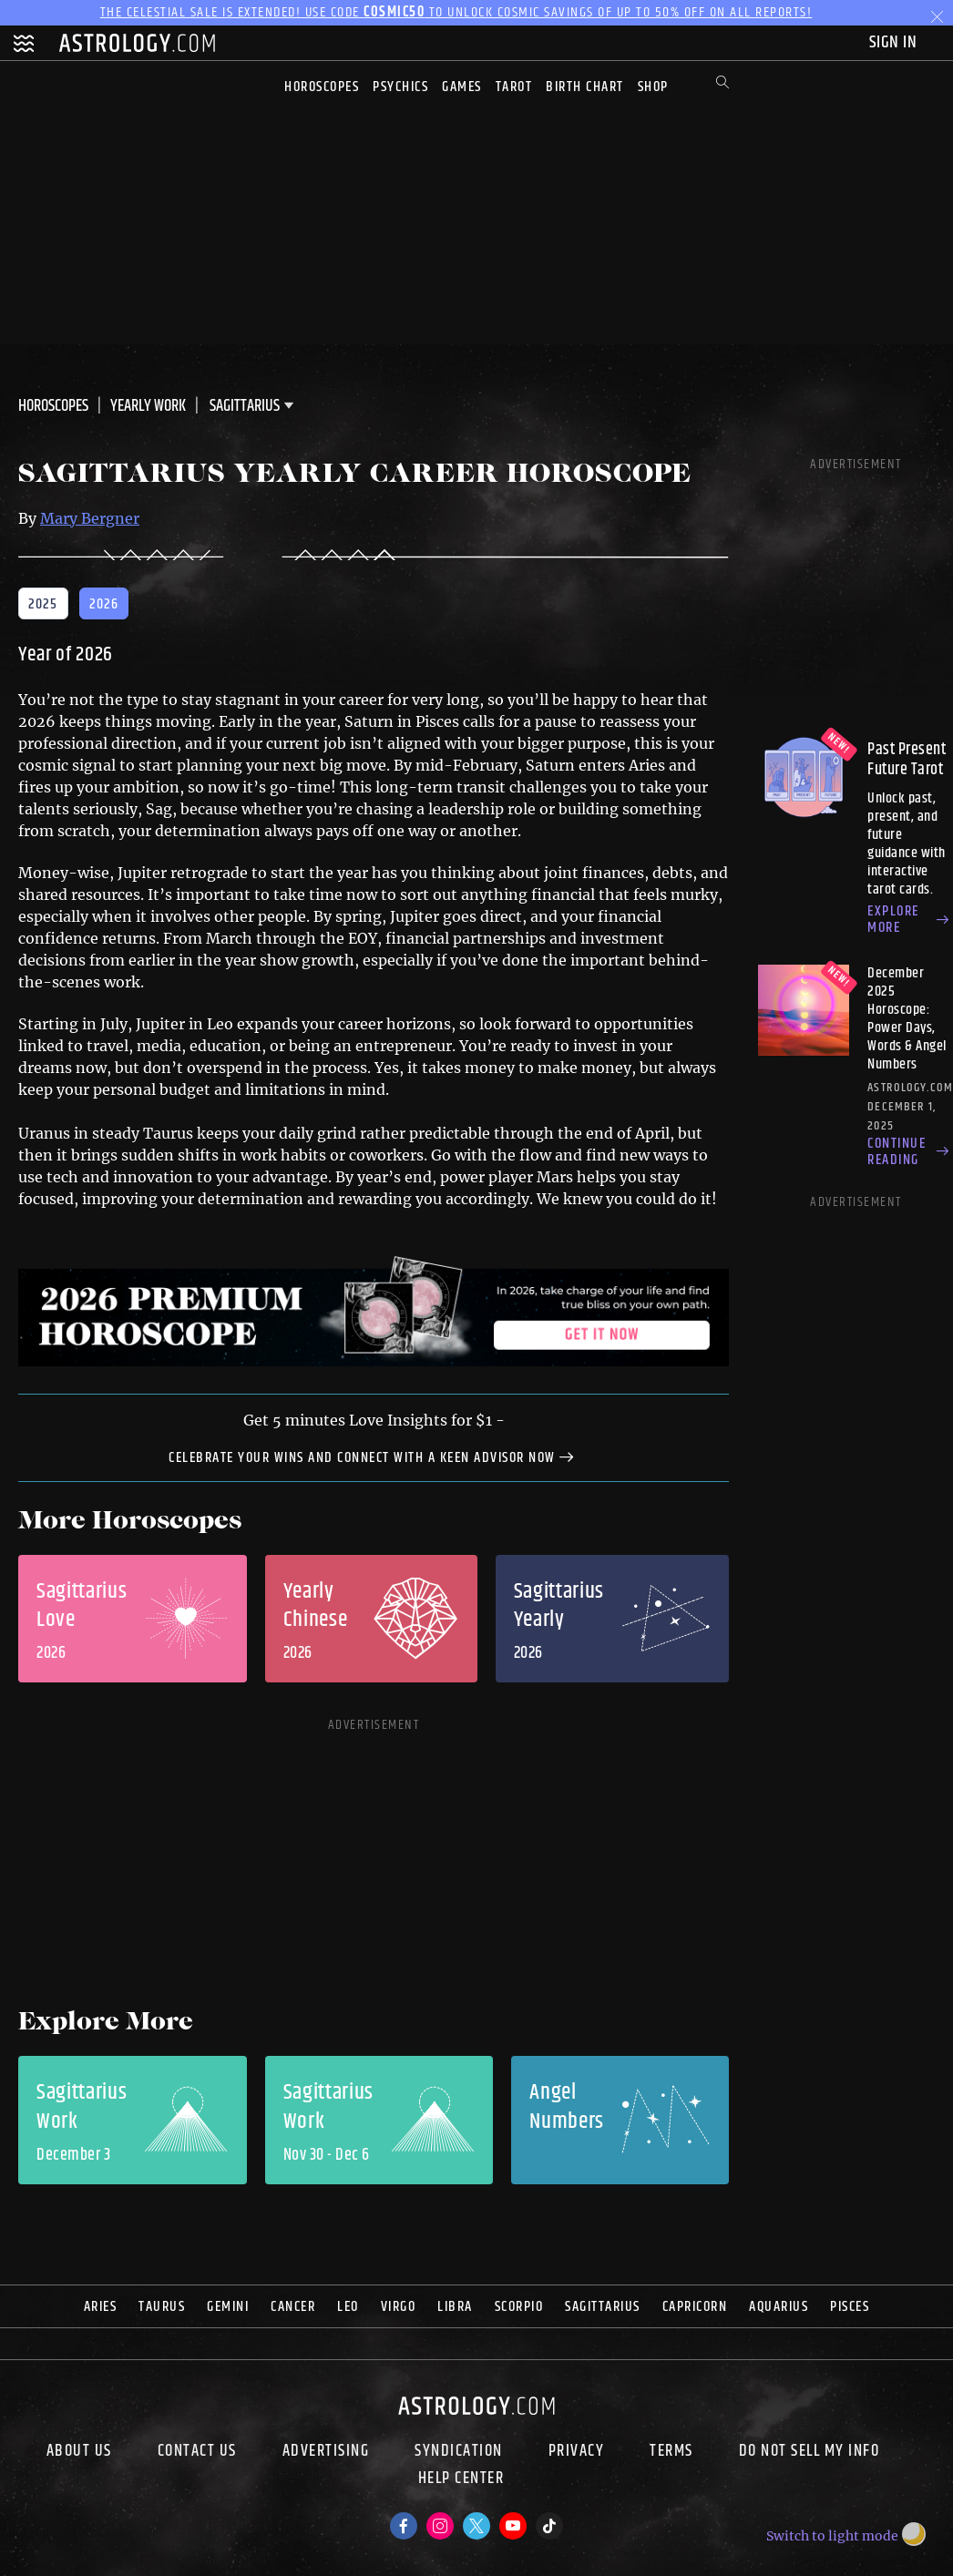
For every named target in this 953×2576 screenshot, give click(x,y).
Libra (455, 2306)
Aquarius (778, 2306)
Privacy (576, 2451)
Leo (348, 2306)
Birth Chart (585, 87)
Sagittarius (602, 2306)
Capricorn (695, 2306)
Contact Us (197, 2451)
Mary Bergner (89, 518)
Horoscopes (321, 87)
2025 (43, 604)
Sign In (895, 42)
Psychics (400, 87)
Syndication (459, 2451)
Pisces (849, 2306)
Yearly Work (148, 406)
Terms (671, 2451)
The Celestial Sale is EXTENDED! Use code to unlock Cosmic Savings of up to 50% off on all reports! (456, 12)
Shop (653, 87)
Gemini (228, 2306)
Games (462, 87)
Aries (101, 2306)
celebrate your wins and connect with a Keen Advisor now (374, 1456)
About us (79, 2451)
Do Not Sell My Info (809, 2451)
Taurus (161, 2306)
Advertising (326, 2451)
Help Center (461, 2480)
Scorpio (519, 2306)
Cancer (293, 2306)
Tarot (514, 87)
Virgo (398, 2306)
